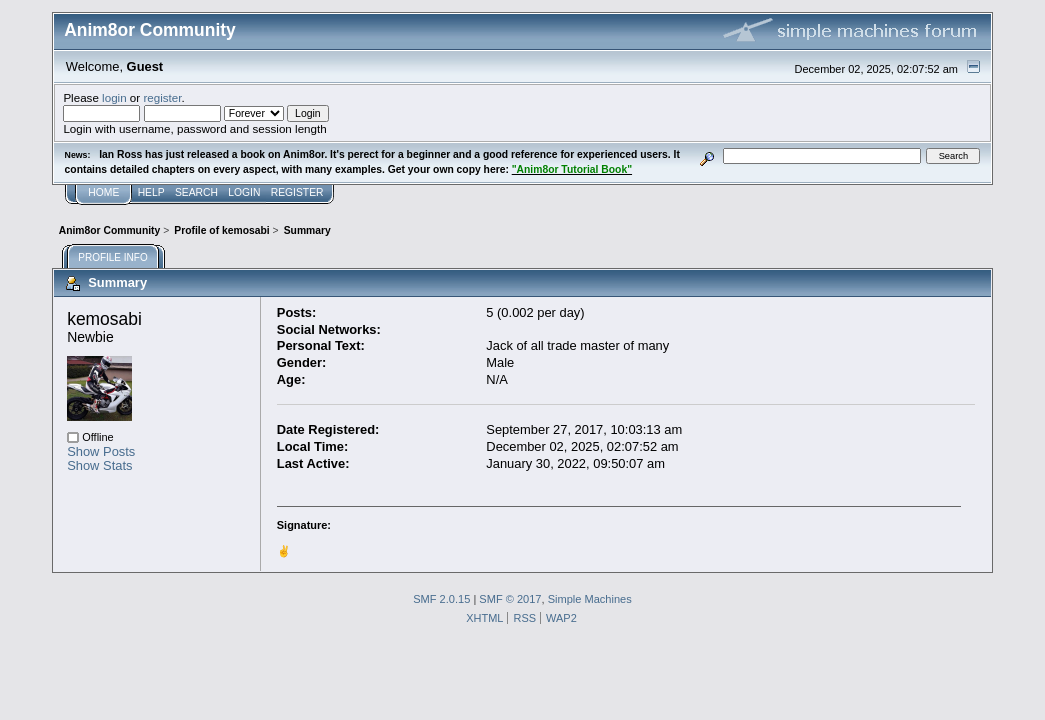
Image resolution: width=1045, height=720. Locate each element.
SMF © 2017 (510, 599)
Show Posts (101, 451)
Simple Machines (590, 599)
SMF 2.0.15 (441, 599)
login (114, 97)
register (162, 97)
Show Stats (99, 465)
